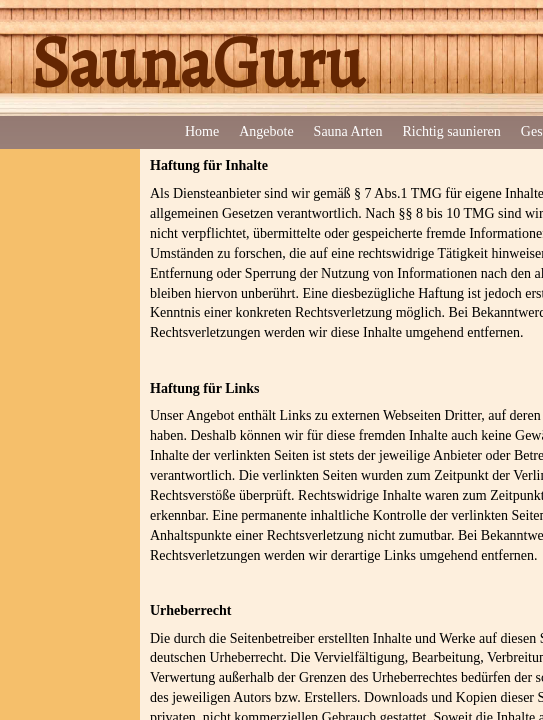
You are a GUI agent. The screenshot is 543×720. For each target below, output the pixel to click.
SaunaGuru (197, 63)
